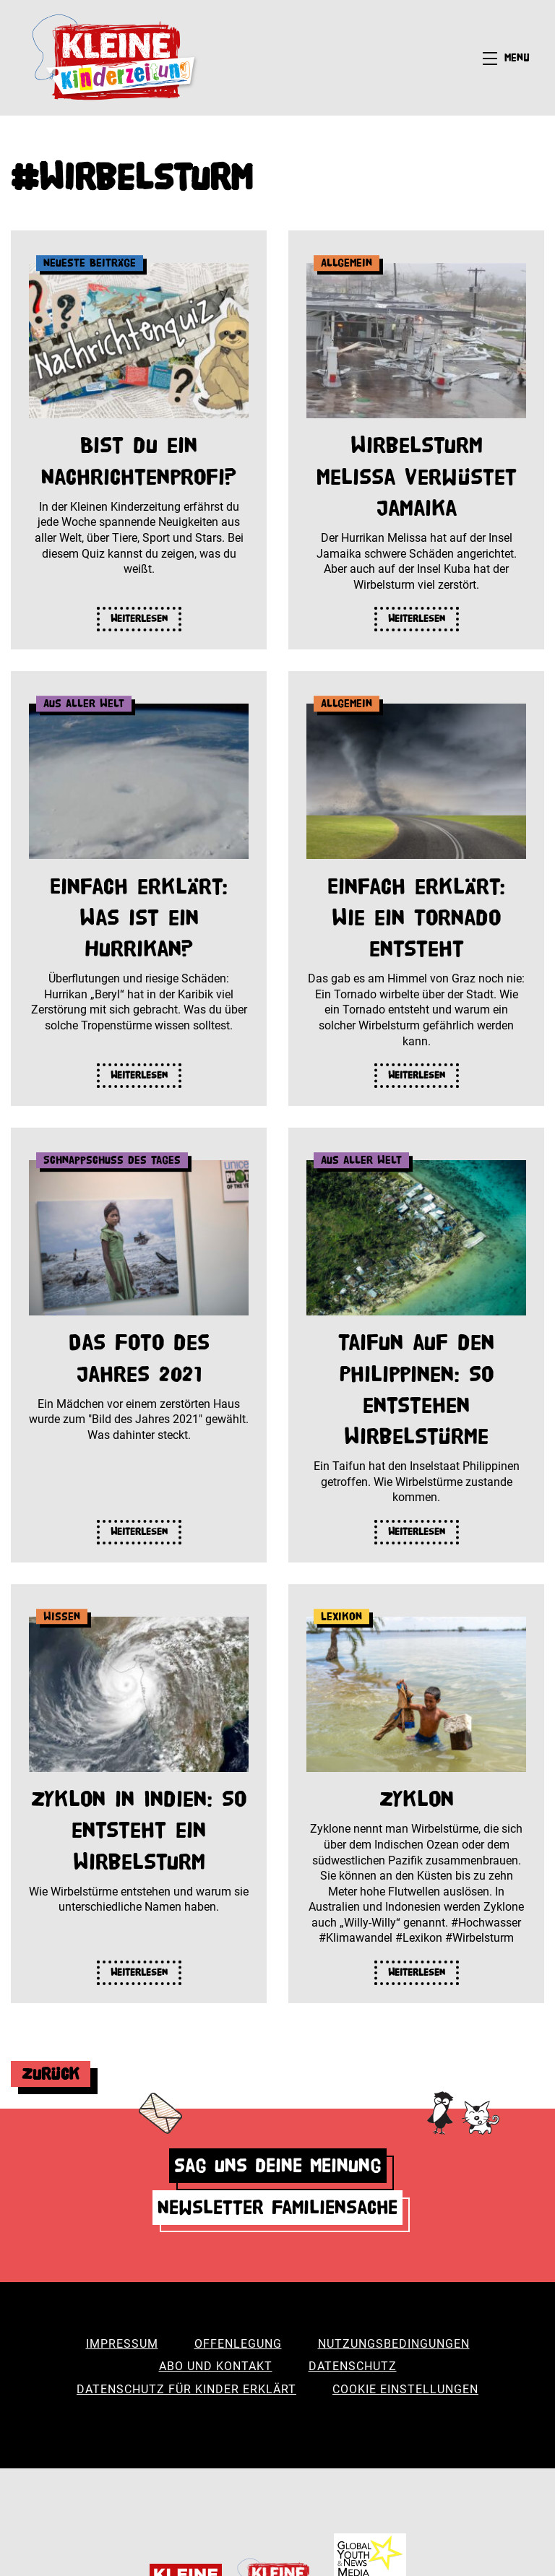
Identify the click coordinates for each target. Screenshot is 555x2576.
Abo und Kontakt (215, 2366)
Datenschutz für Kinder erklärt (186, 2389)
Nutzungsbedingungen (394, 2344)
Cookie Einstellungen (405, 2389)
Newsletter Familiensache (277, 2207)
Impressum (122, 2344)
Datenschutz (353, 2366)
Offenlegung (238, 2344)
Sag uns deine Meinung (278, 2165)
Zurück (50, 2074)
